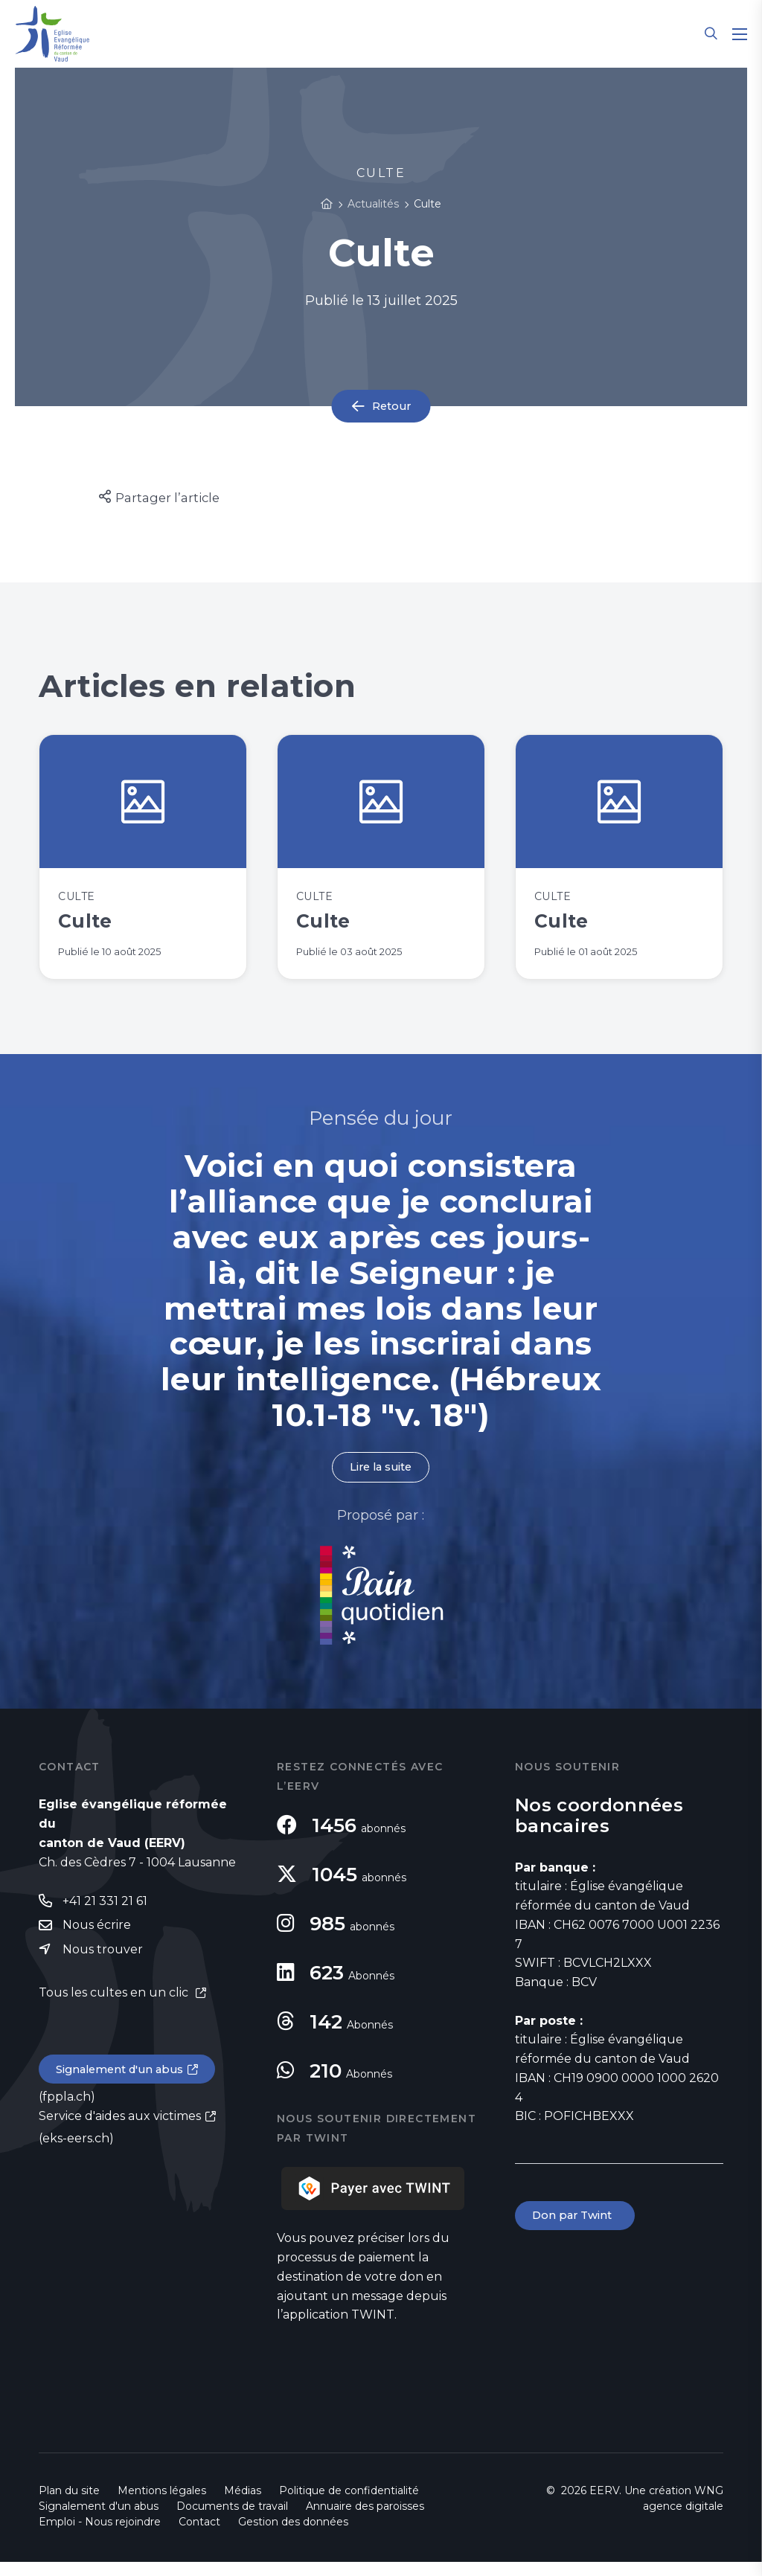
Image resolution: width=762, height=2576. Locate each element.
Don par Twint (577, 2230)
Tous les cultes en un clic (115, 2009)
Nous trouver (103, 1966)
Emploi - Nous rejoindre (100, 2536)
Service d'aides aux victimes (120, 2134)
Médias (242, 2504)
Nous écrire (97, 1941)
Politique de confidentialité (349, 2504)
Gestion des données (293, 2536)
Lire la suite (381, 1481)
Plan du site (69, 2504)
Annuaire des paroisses (365, 2520)
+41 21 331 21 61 (105, 1916)
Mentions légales (162, 2504)
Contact (199, 2536)
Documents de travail (232, 2520)
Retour (391, 406)
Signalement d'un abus (125, 2087)
